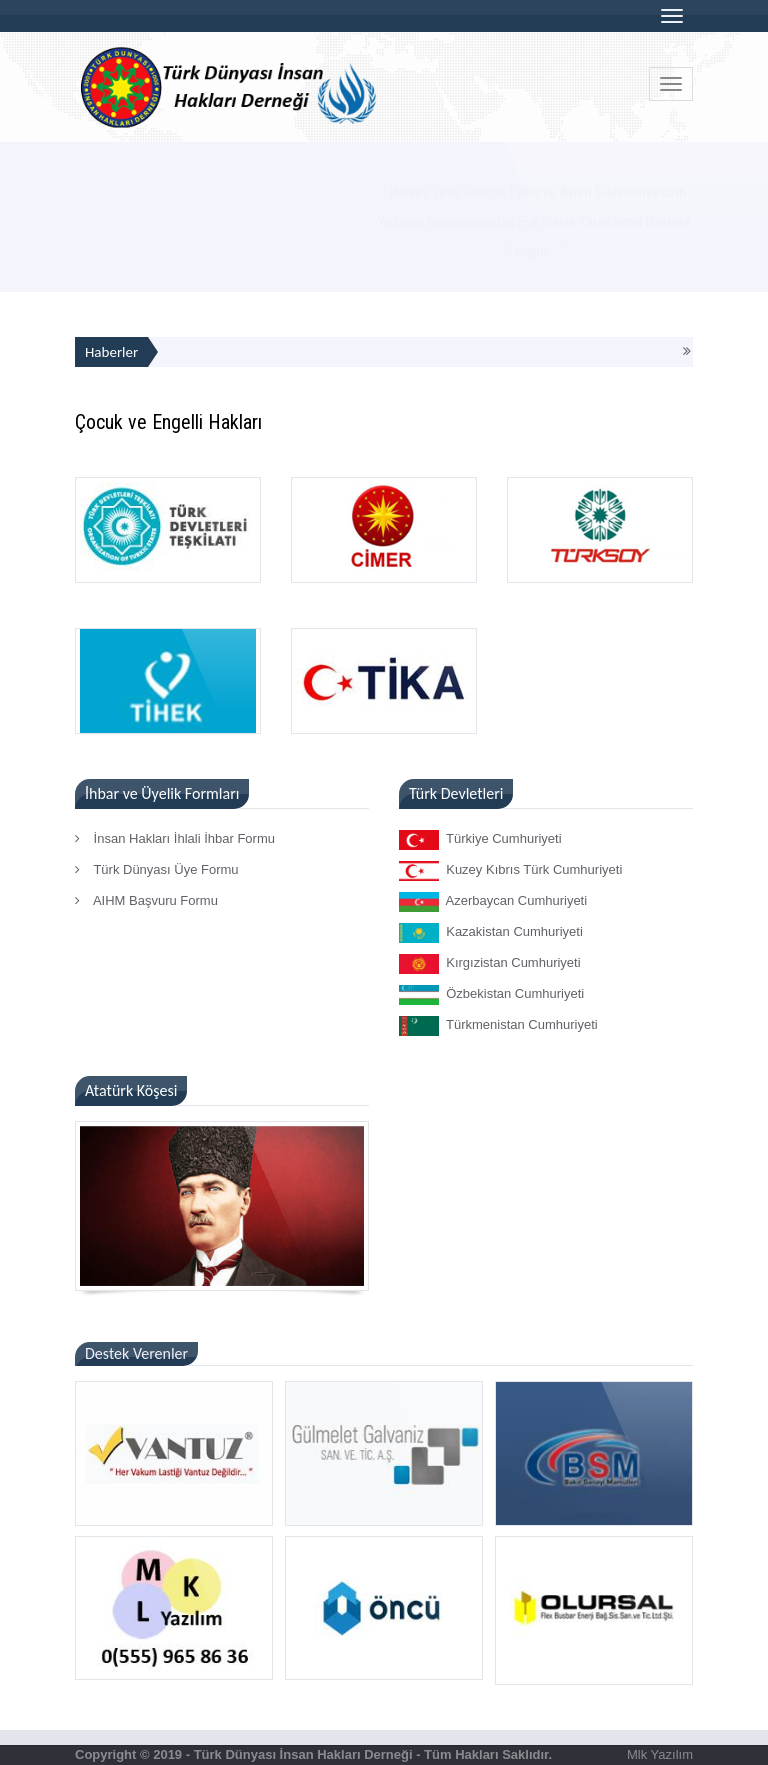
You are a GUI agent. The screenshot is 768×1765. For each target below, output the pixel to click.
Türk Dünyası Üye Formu (157, 869)
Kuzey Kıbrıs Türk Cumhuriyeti (510, 871)
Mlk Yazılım (660, 1754)
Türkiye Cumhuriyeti (480, 840)
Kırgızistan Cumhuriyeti (490, 964)
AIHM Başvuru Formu (146, 900)
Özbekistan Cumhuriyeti (491, 995)
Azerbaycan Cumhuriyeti (493, 902)
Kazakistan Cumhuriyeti (491, 933)
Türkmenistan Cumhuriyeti (498, 1026)
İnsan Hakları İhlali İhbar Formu (175, 838)
